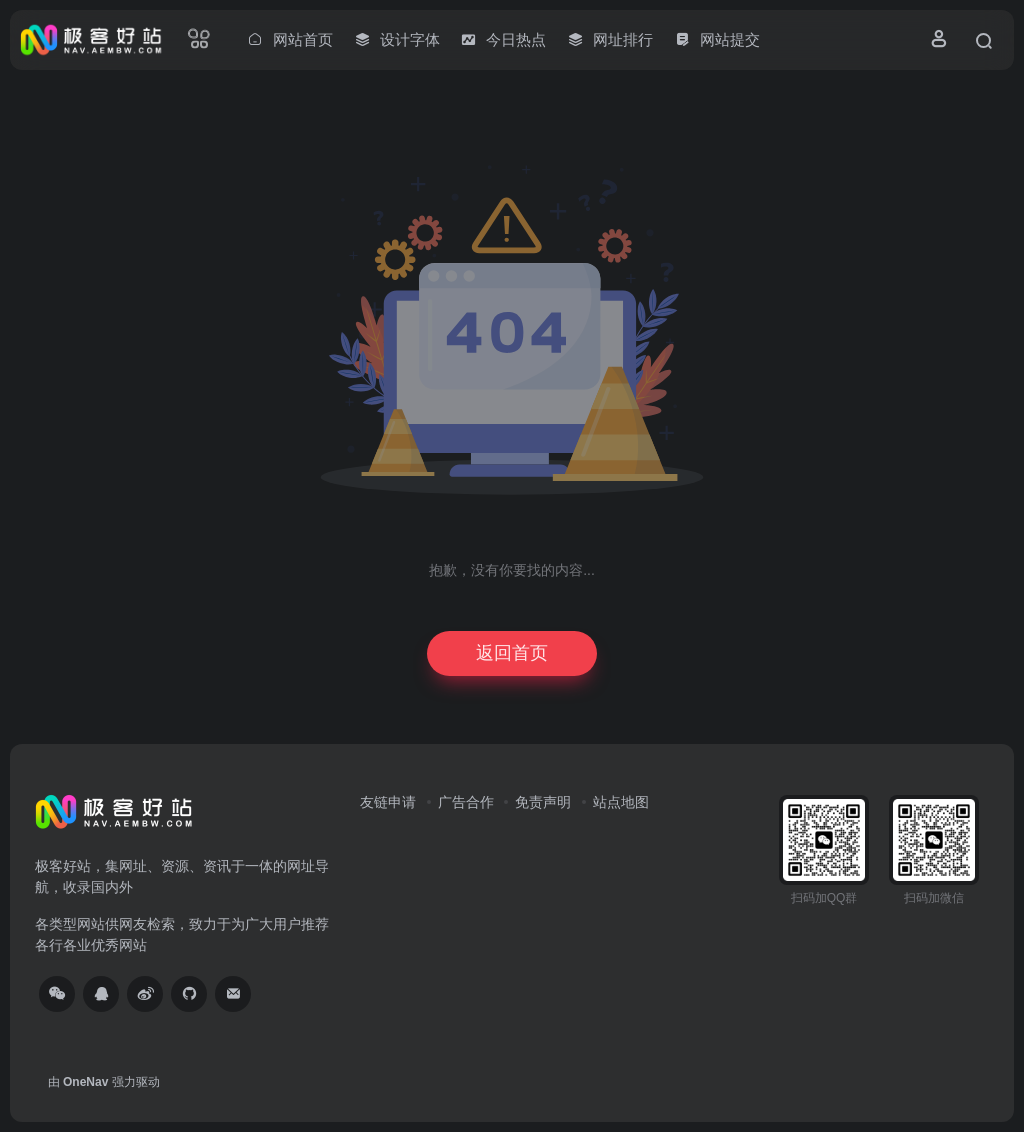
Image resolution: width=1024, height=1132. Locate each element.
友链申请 (388, 802)
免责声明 (543, 802)
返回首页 (512, 653)
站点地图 (621, 802)
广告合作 (466, 802)
